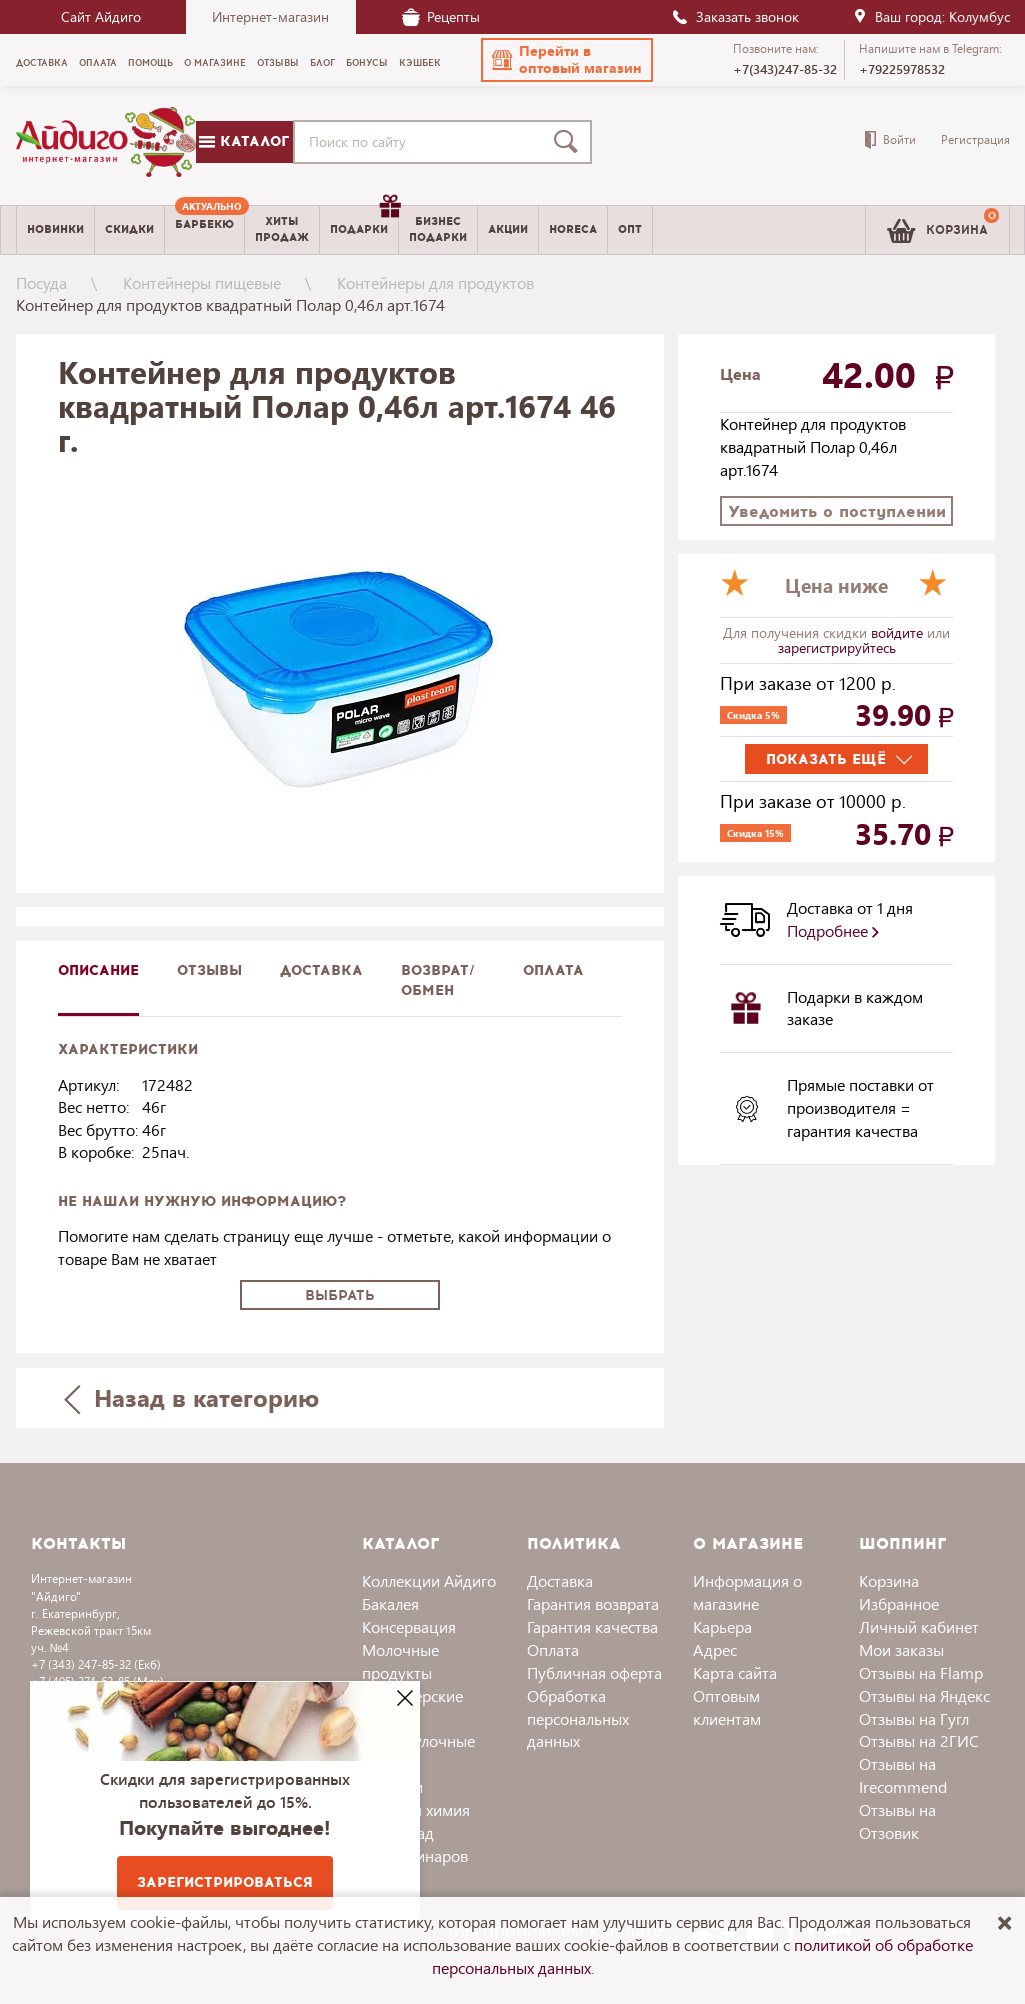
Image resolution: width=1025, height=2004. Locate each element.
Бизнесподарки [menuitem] (438, 229)
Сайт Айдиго (101, 16)
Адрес (715, 1649)
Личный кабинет (919, 1626)
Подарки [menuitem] (364, 222)
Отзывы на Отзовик (897, 1821)
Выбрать (340, 1295)
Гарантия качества (592, 1626)
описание (98, 970)
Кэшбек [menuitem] (420, 63)
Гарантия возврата (593, 1603)
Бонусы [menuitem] (367, 63)
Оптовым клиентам (727, 1707)
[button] (567, 60)
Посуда (41, 282)
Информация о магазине (747, 1592)
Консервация (409, 1626)
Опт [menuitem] (630, 229)
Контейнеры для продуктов (435, 282)
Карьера (722, 1626)
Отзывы (209, 970)
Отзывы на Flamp (921, 1672)
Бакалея (390, 1603)
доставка (321, 970)
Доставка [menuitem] (42, 63)
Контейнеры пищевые (202, 282)
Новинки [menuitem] (55, 229)
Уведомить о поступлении (837, 511)
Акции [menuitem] (508, 229)
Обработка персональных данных (578, 1718)
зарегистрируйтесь (837, 647)
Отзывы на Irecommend (903, 1775)
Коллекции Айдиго (429, 1580)
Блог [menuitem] (322, 63)
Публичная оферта (594, 1672)
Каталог (244, 141)
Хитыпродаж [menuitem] (282, 229)
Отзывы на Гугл (914, 1718)
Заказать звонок (735, 16)
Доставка (560, 1580)
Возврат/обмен (438, 980)
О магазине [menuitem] (215, 63)
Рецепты (441, 16)
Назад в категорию (191, 1397)
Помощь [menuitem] (150, 63)
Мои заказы (901, 1649)
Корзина (889, 1580)
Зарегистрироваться (225, 1882)
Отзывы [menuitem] (278, 63)
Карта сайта (735, 1672)
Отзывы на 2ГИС (919, 1740)
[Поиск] (570, 142)
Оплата (553, 970)
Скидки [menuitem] (129, 229)
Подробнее (833, 930)
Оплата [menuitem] (98, 63)
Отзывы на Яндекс (924, 1695)
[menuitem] (204, 230)
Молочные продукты (400, 1661)
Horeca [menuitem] (573, 229)
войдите (899, 632)
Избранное (899, 1603)
